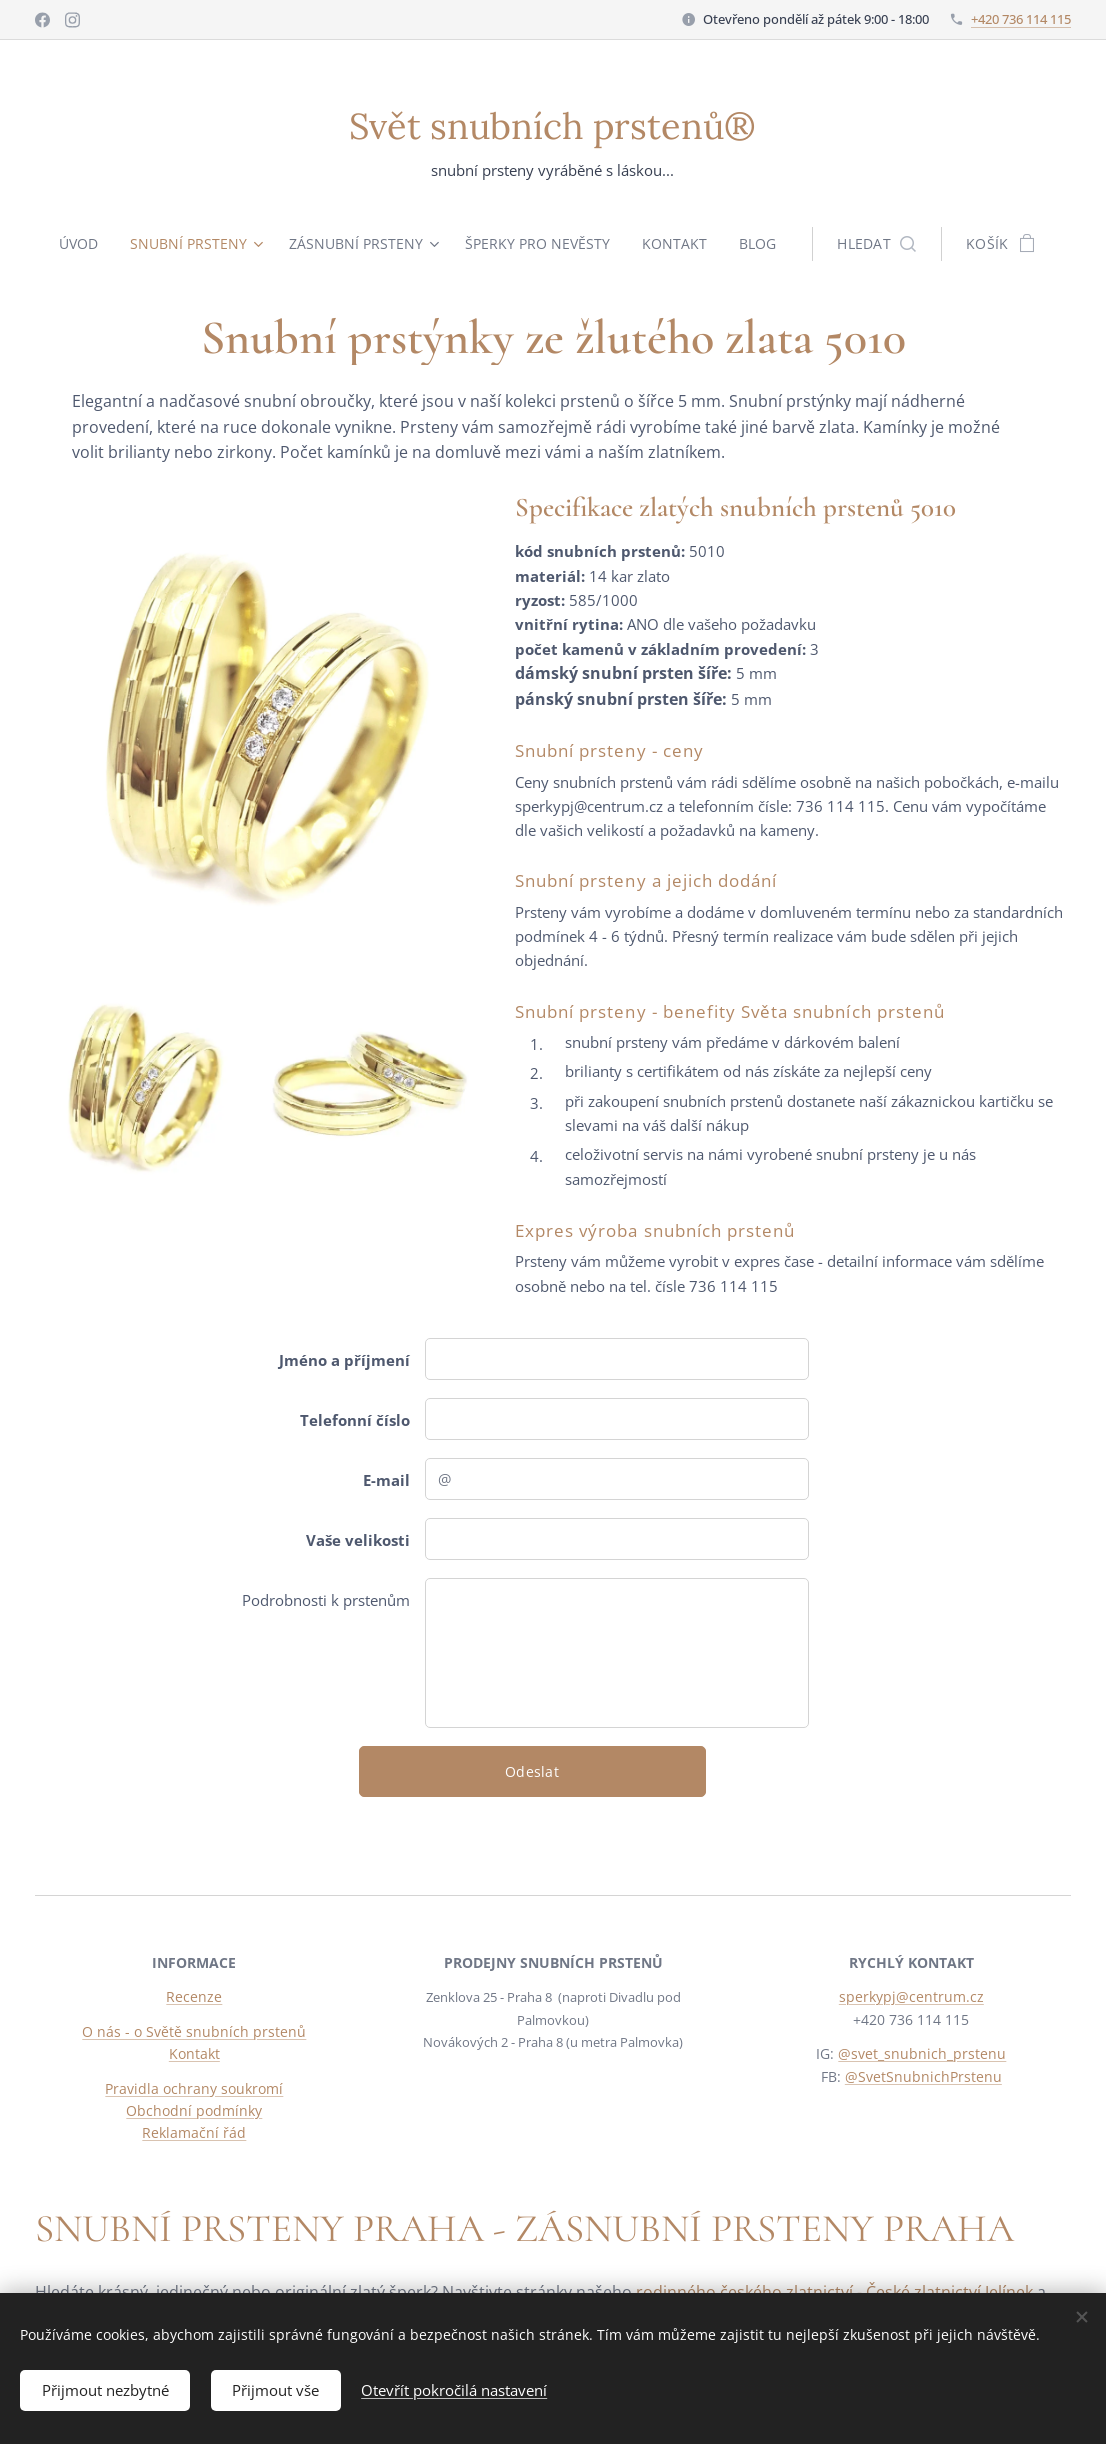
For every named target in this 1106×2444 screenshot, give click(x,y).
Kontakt (194, 2053)
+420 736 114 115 (1021, 19)
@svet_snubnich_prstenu (923, 2053)
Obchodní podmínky (194, 2110)
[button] (888, 244)
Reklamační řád (194, 2132)
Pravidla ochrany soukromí (194, 2088)
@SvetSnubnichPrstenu (923, 2076)
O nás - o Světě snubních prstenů (194, 2031)
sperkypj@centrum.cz (911, 1996)
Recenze (194, 1996)
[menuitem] (75, 244)
